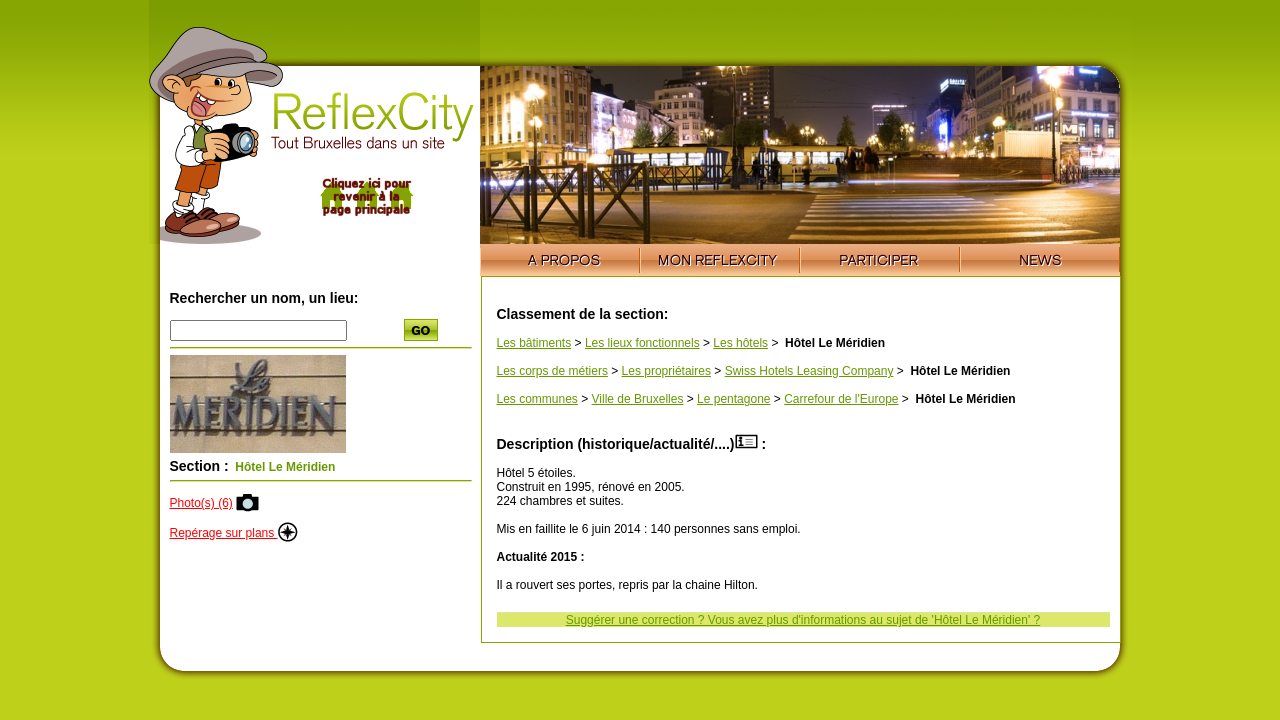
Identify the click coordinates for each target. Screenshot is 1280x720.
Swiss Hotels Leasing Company (809, 371)
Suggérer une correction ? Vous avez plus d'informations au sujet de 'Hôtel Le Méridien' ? (803, 620)
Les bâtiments (534, 343)
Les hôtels (740, 343)
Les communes (537, 399)
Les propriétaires (666, 371)
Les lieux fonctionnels (642, 343)
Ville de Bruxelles (638, 399)
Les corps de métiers (552, 371)
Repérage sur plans (234, 533)
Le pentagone (733, 399)
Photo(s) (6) (201, 503)
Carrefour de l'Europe (841, 399)
